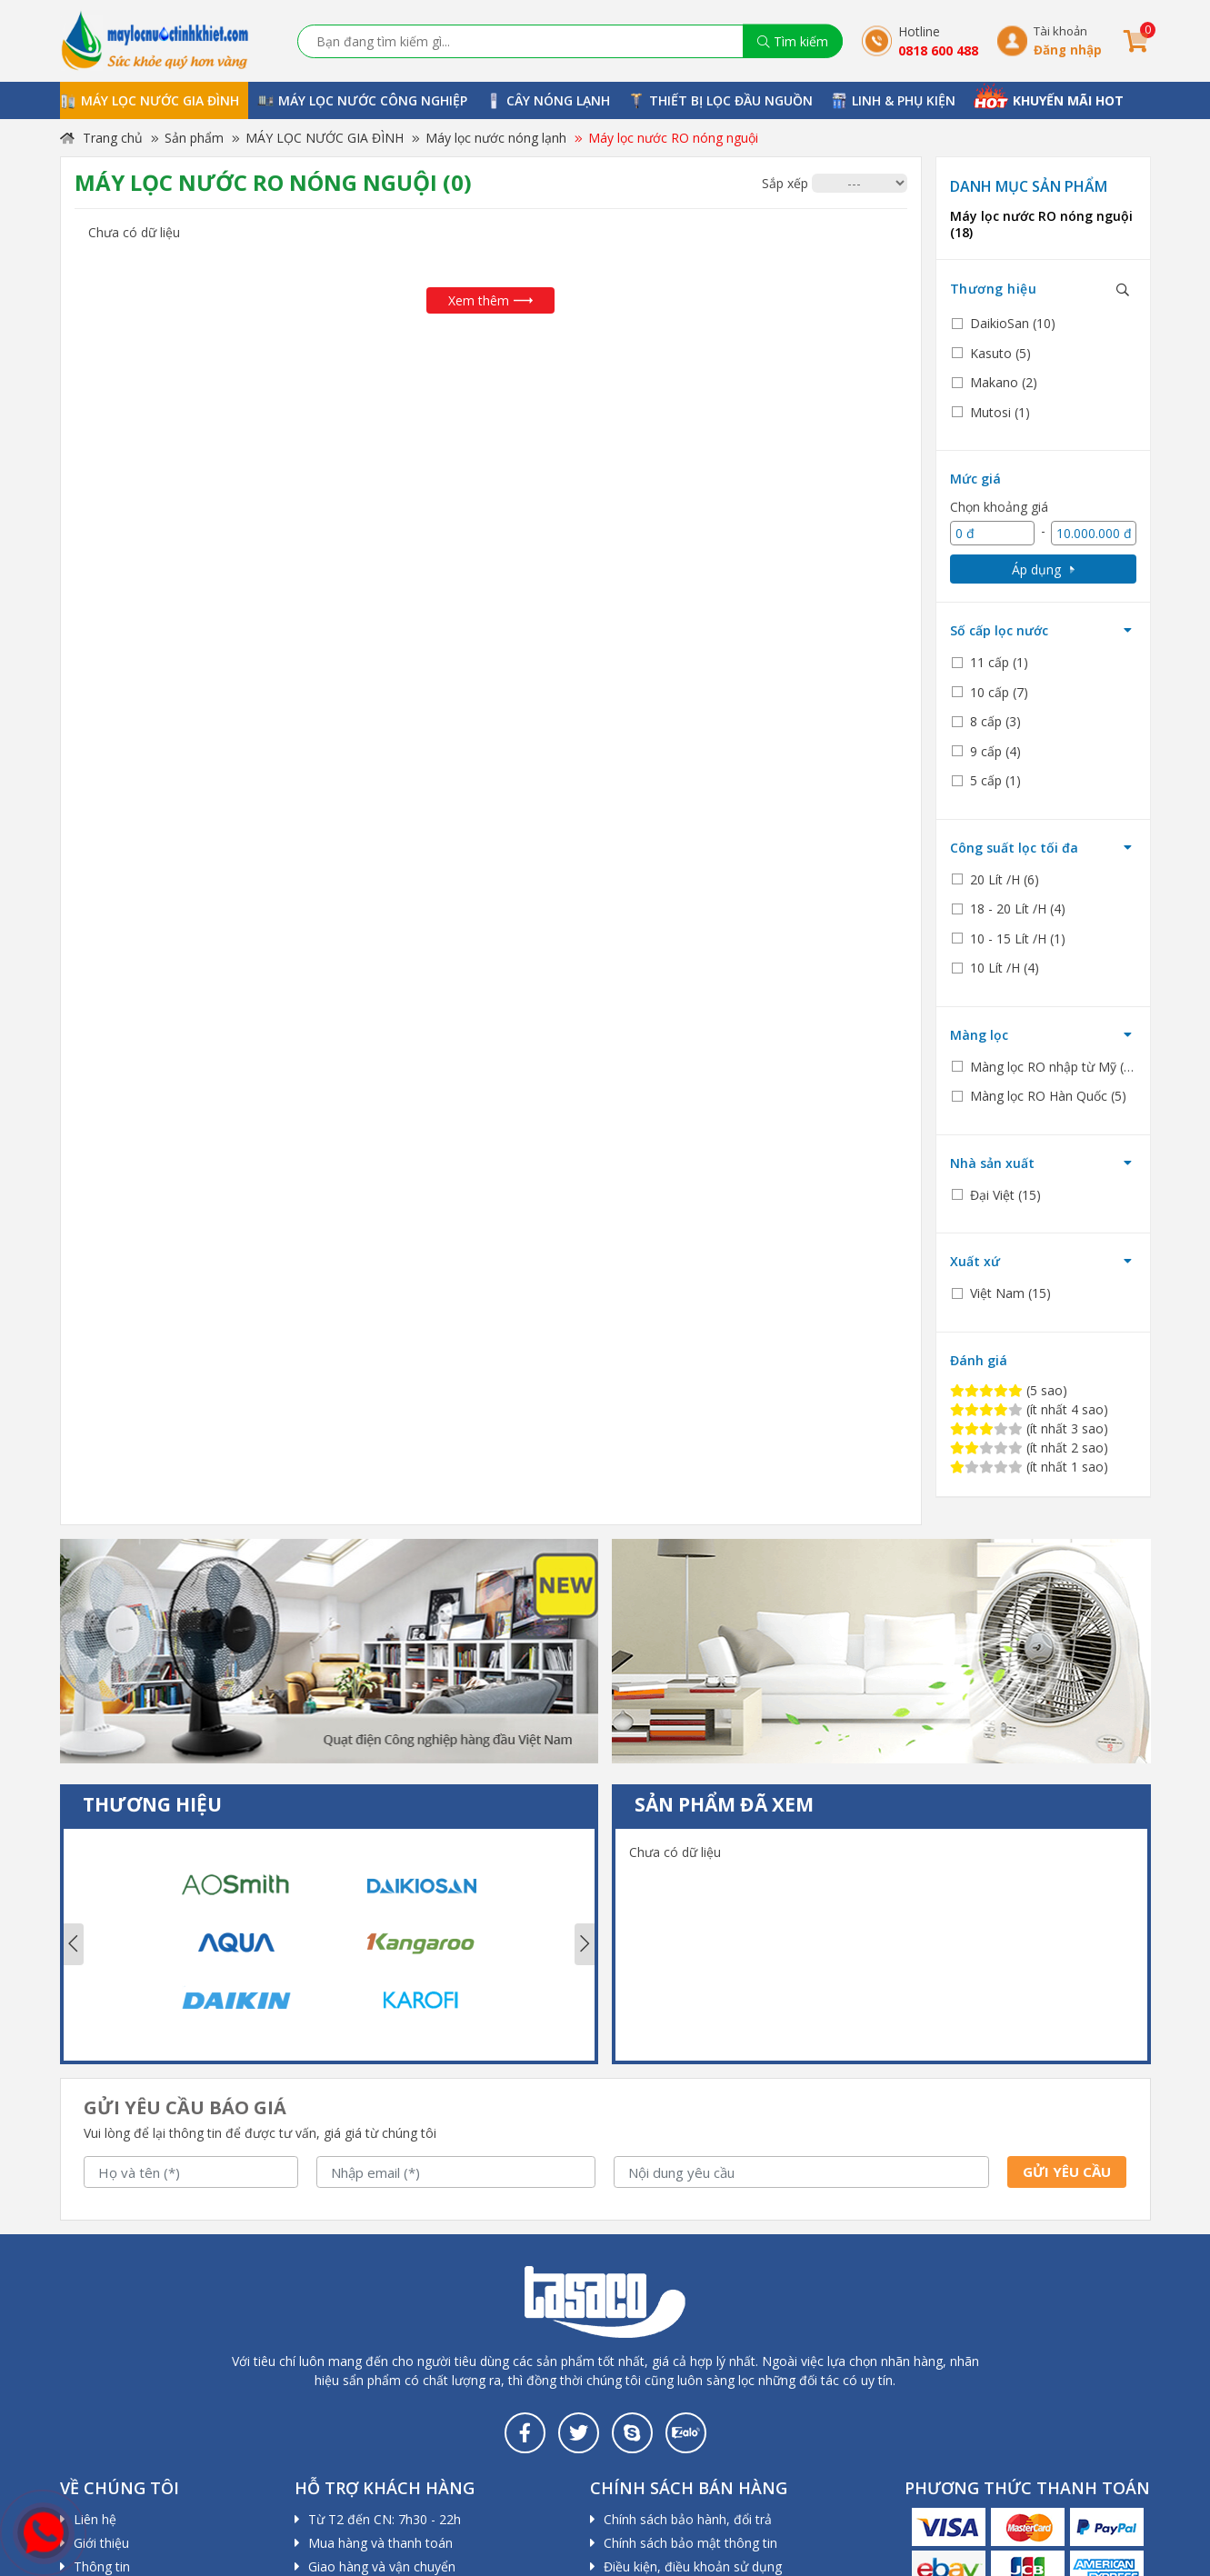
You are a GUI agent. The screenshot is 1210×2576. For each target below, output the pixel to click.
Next (585, 1944)
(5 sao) (1008, 1390)
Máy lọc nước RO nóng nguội (673, 137)
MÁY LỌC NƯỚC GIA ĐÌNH (324, 137)
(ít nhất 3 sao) (1029, 1428)
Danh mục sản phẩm (1028, 186)
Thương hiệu (993, 288)
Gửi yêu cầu (1067, 2171)
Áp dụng (1043, 569)
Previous (74, 1944)
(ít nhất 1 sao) (1029, 1466)
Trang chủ (101, 137)
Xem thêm (490, 300)
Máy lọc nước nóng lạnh (495, 137)
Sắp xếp (785, 183)
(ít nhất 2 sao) (1029, 1447)
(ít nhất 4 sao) (1029, 1409)
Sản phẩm (194, 137)
